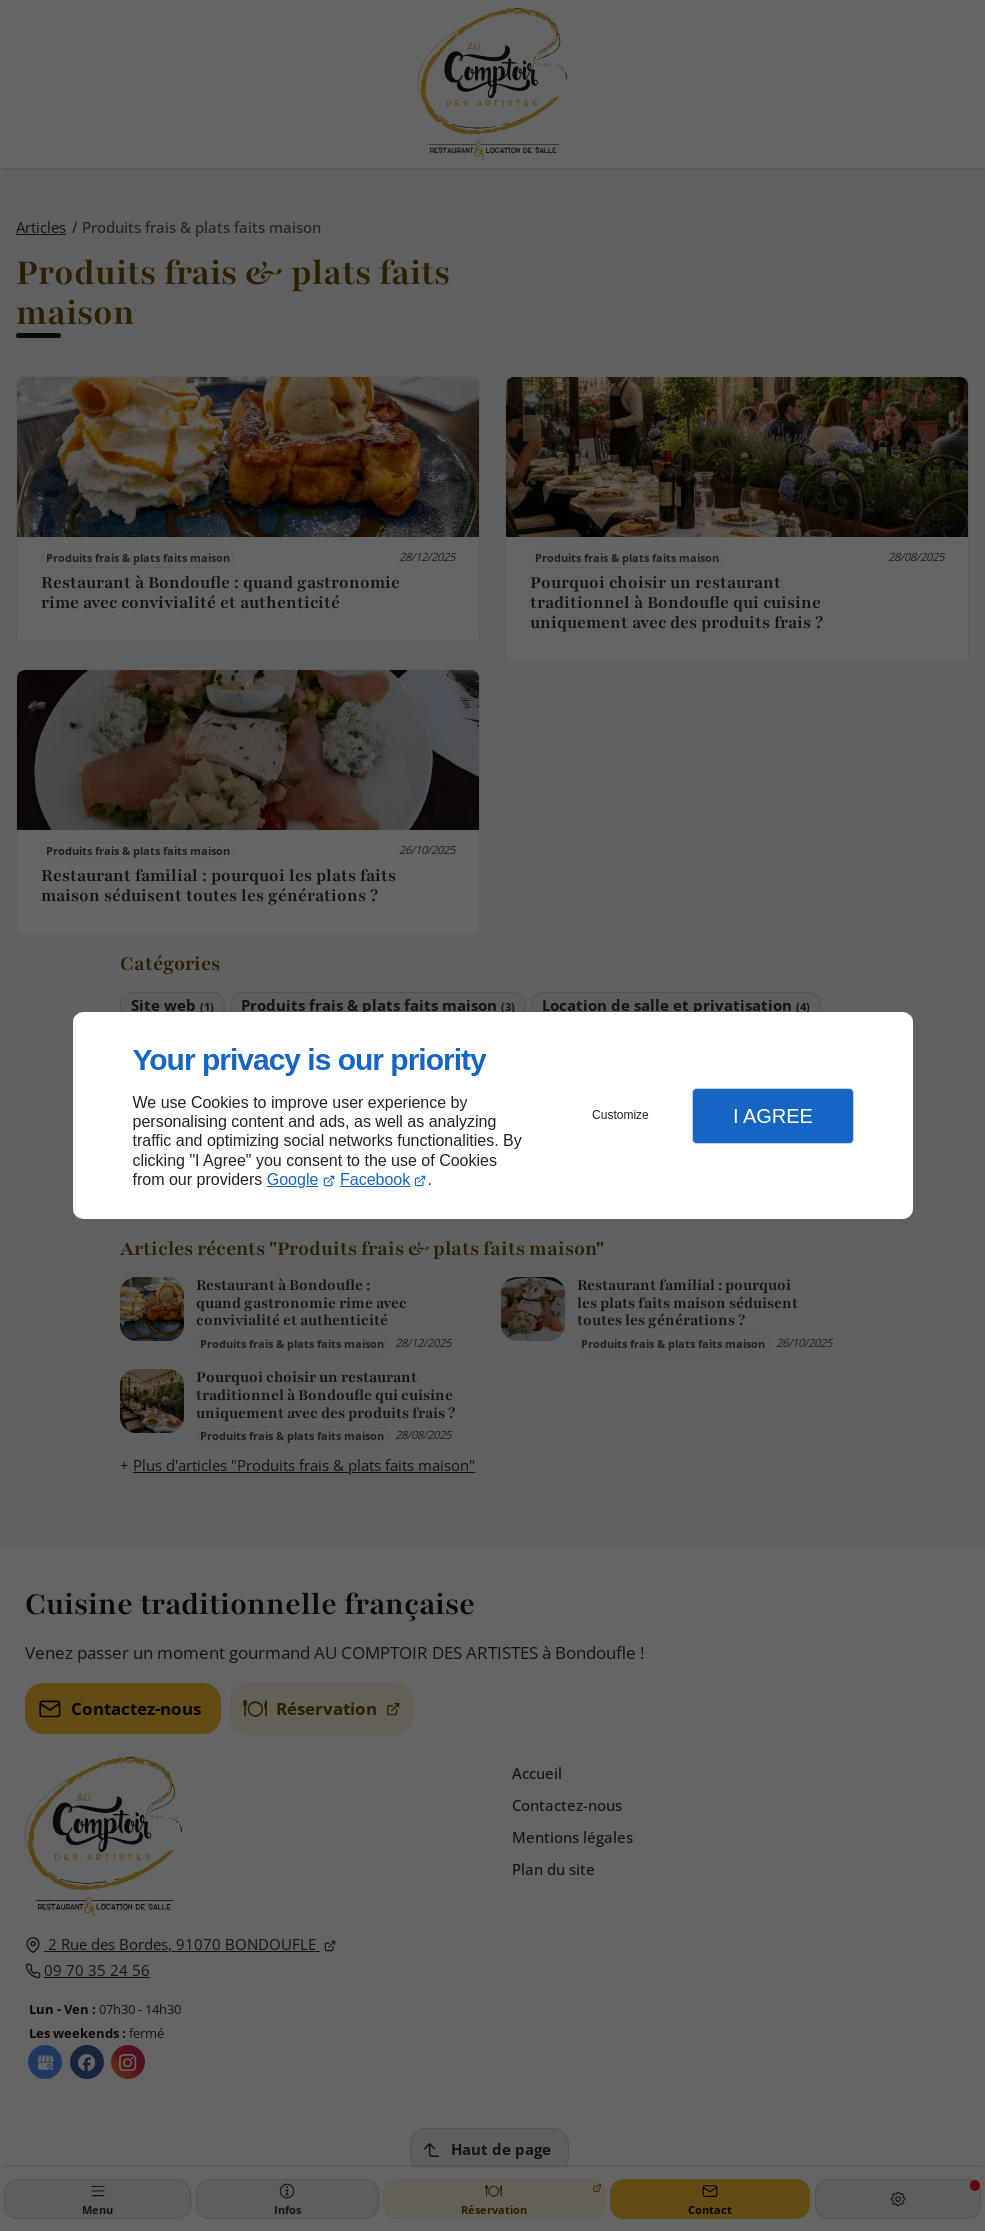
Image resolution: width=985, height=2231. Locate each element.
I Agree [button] (773, 1116)
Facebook (375, 1179)
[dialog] (493, 1115)
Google (293, 1179)
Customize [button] (620, 1115)
